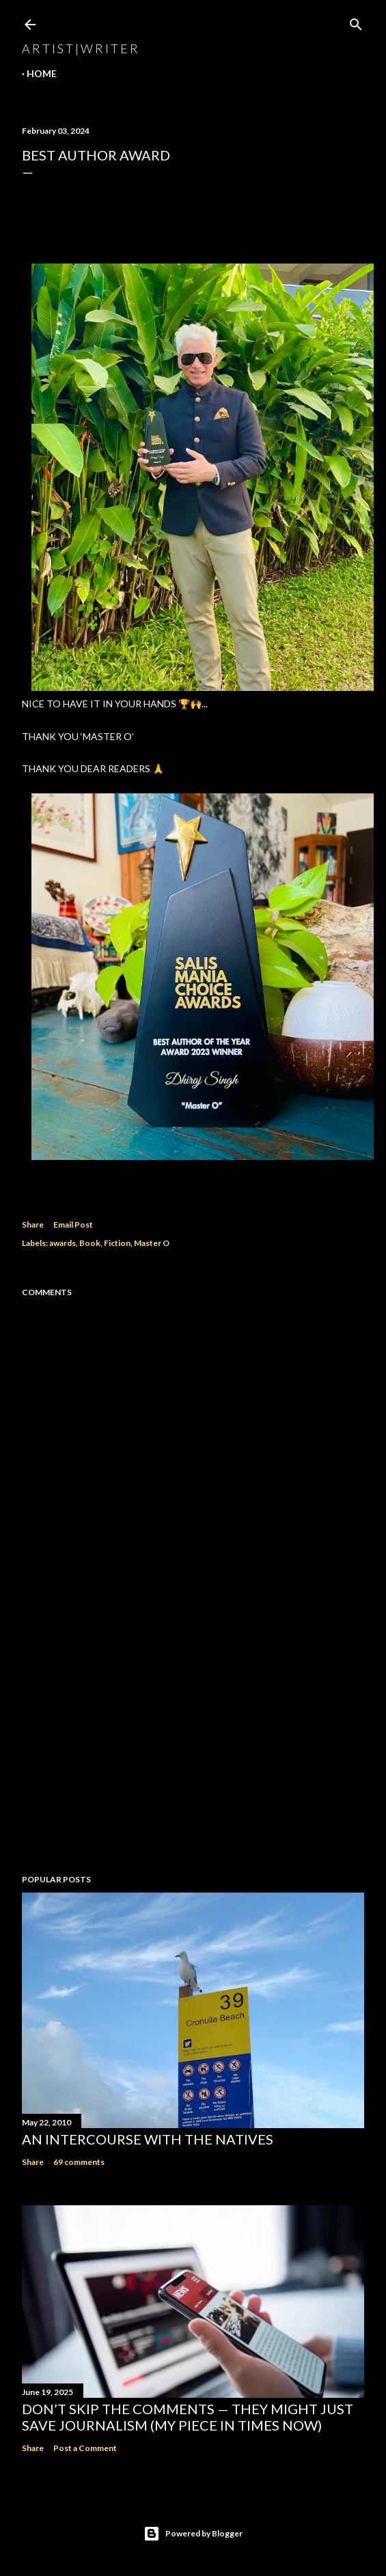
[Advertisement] (193, 1744)
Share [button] (33, 1224)
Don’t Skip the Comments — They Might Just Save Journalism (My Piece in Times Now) (187, 2417)
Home (42, 73)
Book (89, 1243)
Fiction (117, 1243)
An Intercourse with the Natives (147, 2139)
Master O (151, 1243)
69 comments (79, 2162)
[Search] (356, 21)
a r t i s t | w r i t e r (80, 48)
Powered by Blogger (193, 2533)
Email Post (73, 1224)
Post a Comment (85, 2448)
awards (62, 1243)
